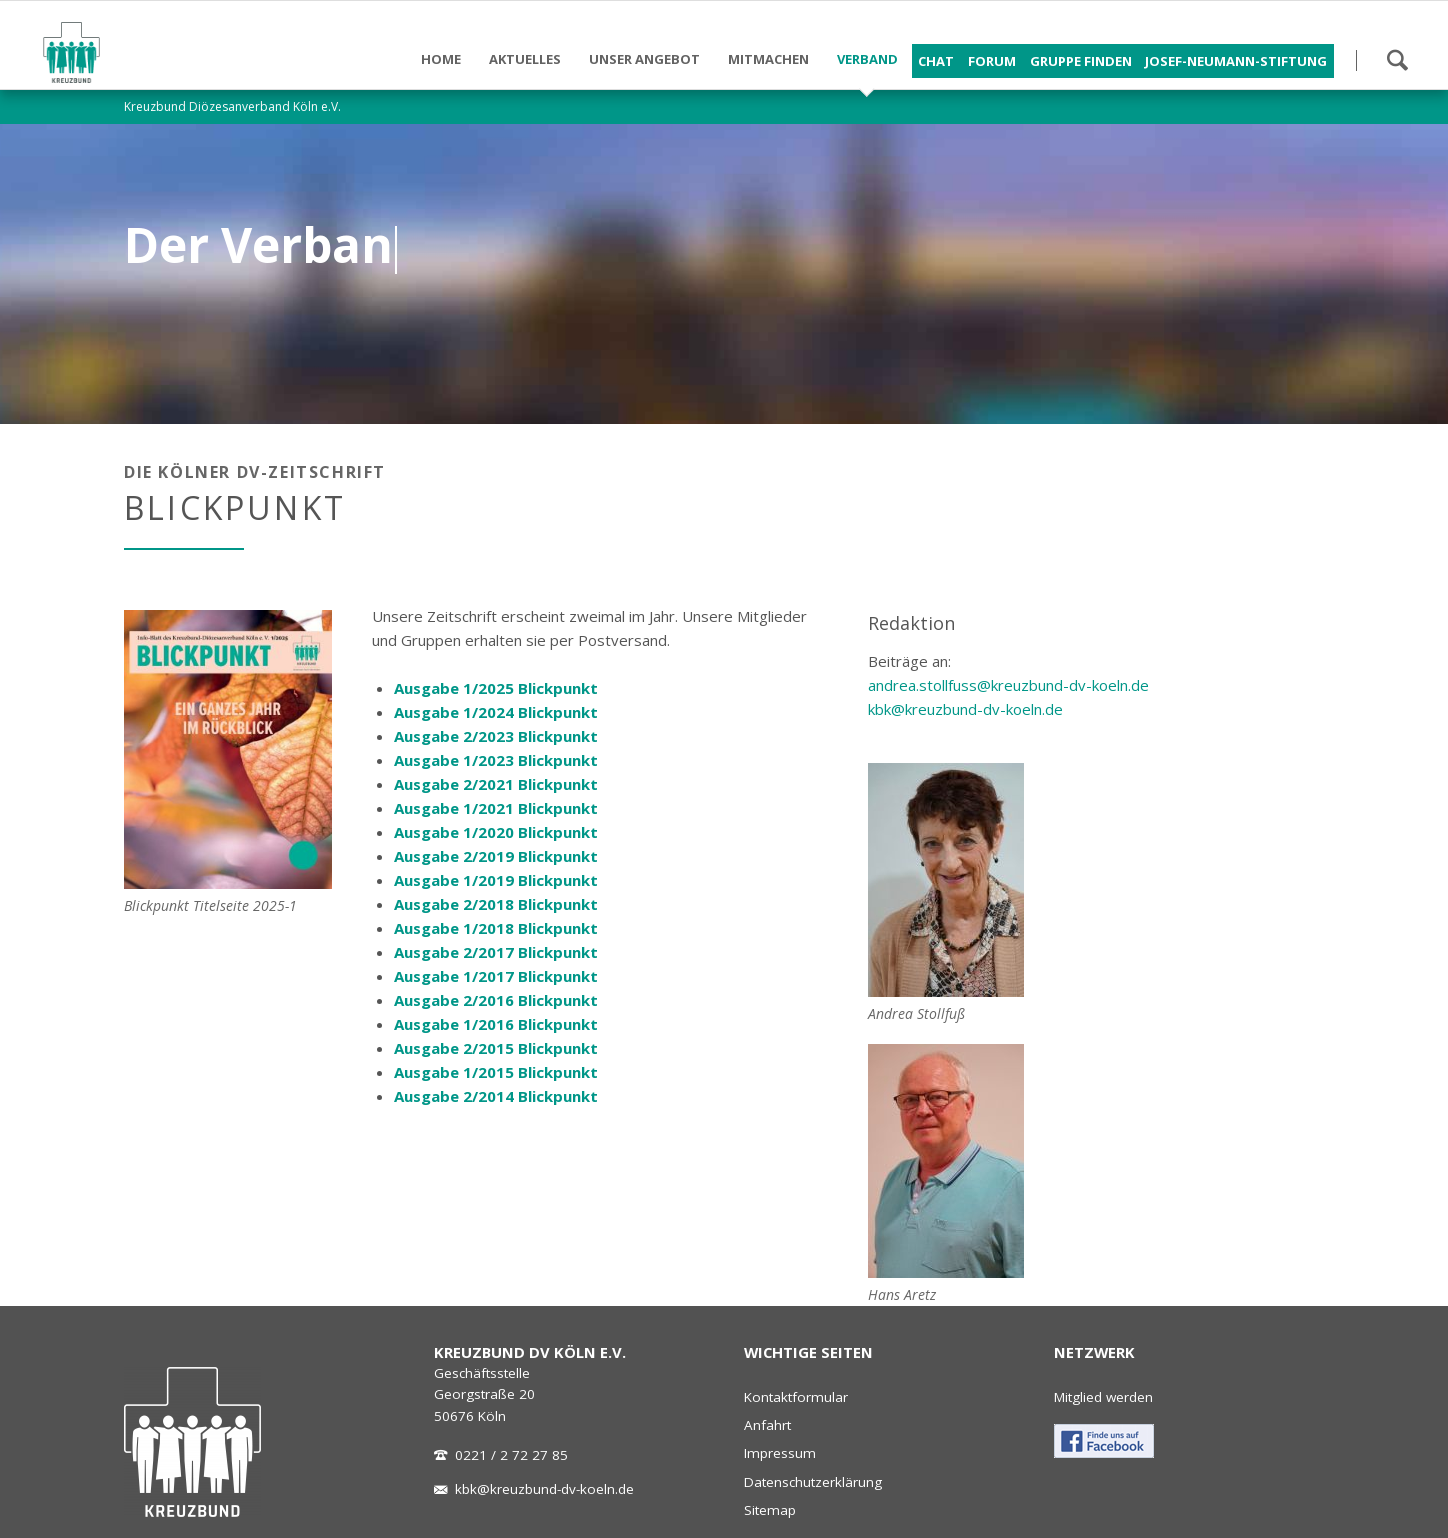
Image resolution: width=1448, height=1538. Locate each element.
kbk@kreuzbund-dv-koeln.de (965, 709)
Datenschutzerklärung (813, 1482)
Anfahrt (767, 1425)
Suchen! (1397, 60)
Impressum (780, 1453)
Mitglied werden (1103, 1397)
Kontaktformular (796, 1397)
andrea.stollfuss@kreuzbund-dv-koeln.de (1008, 685)
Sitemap (770, 1510)
